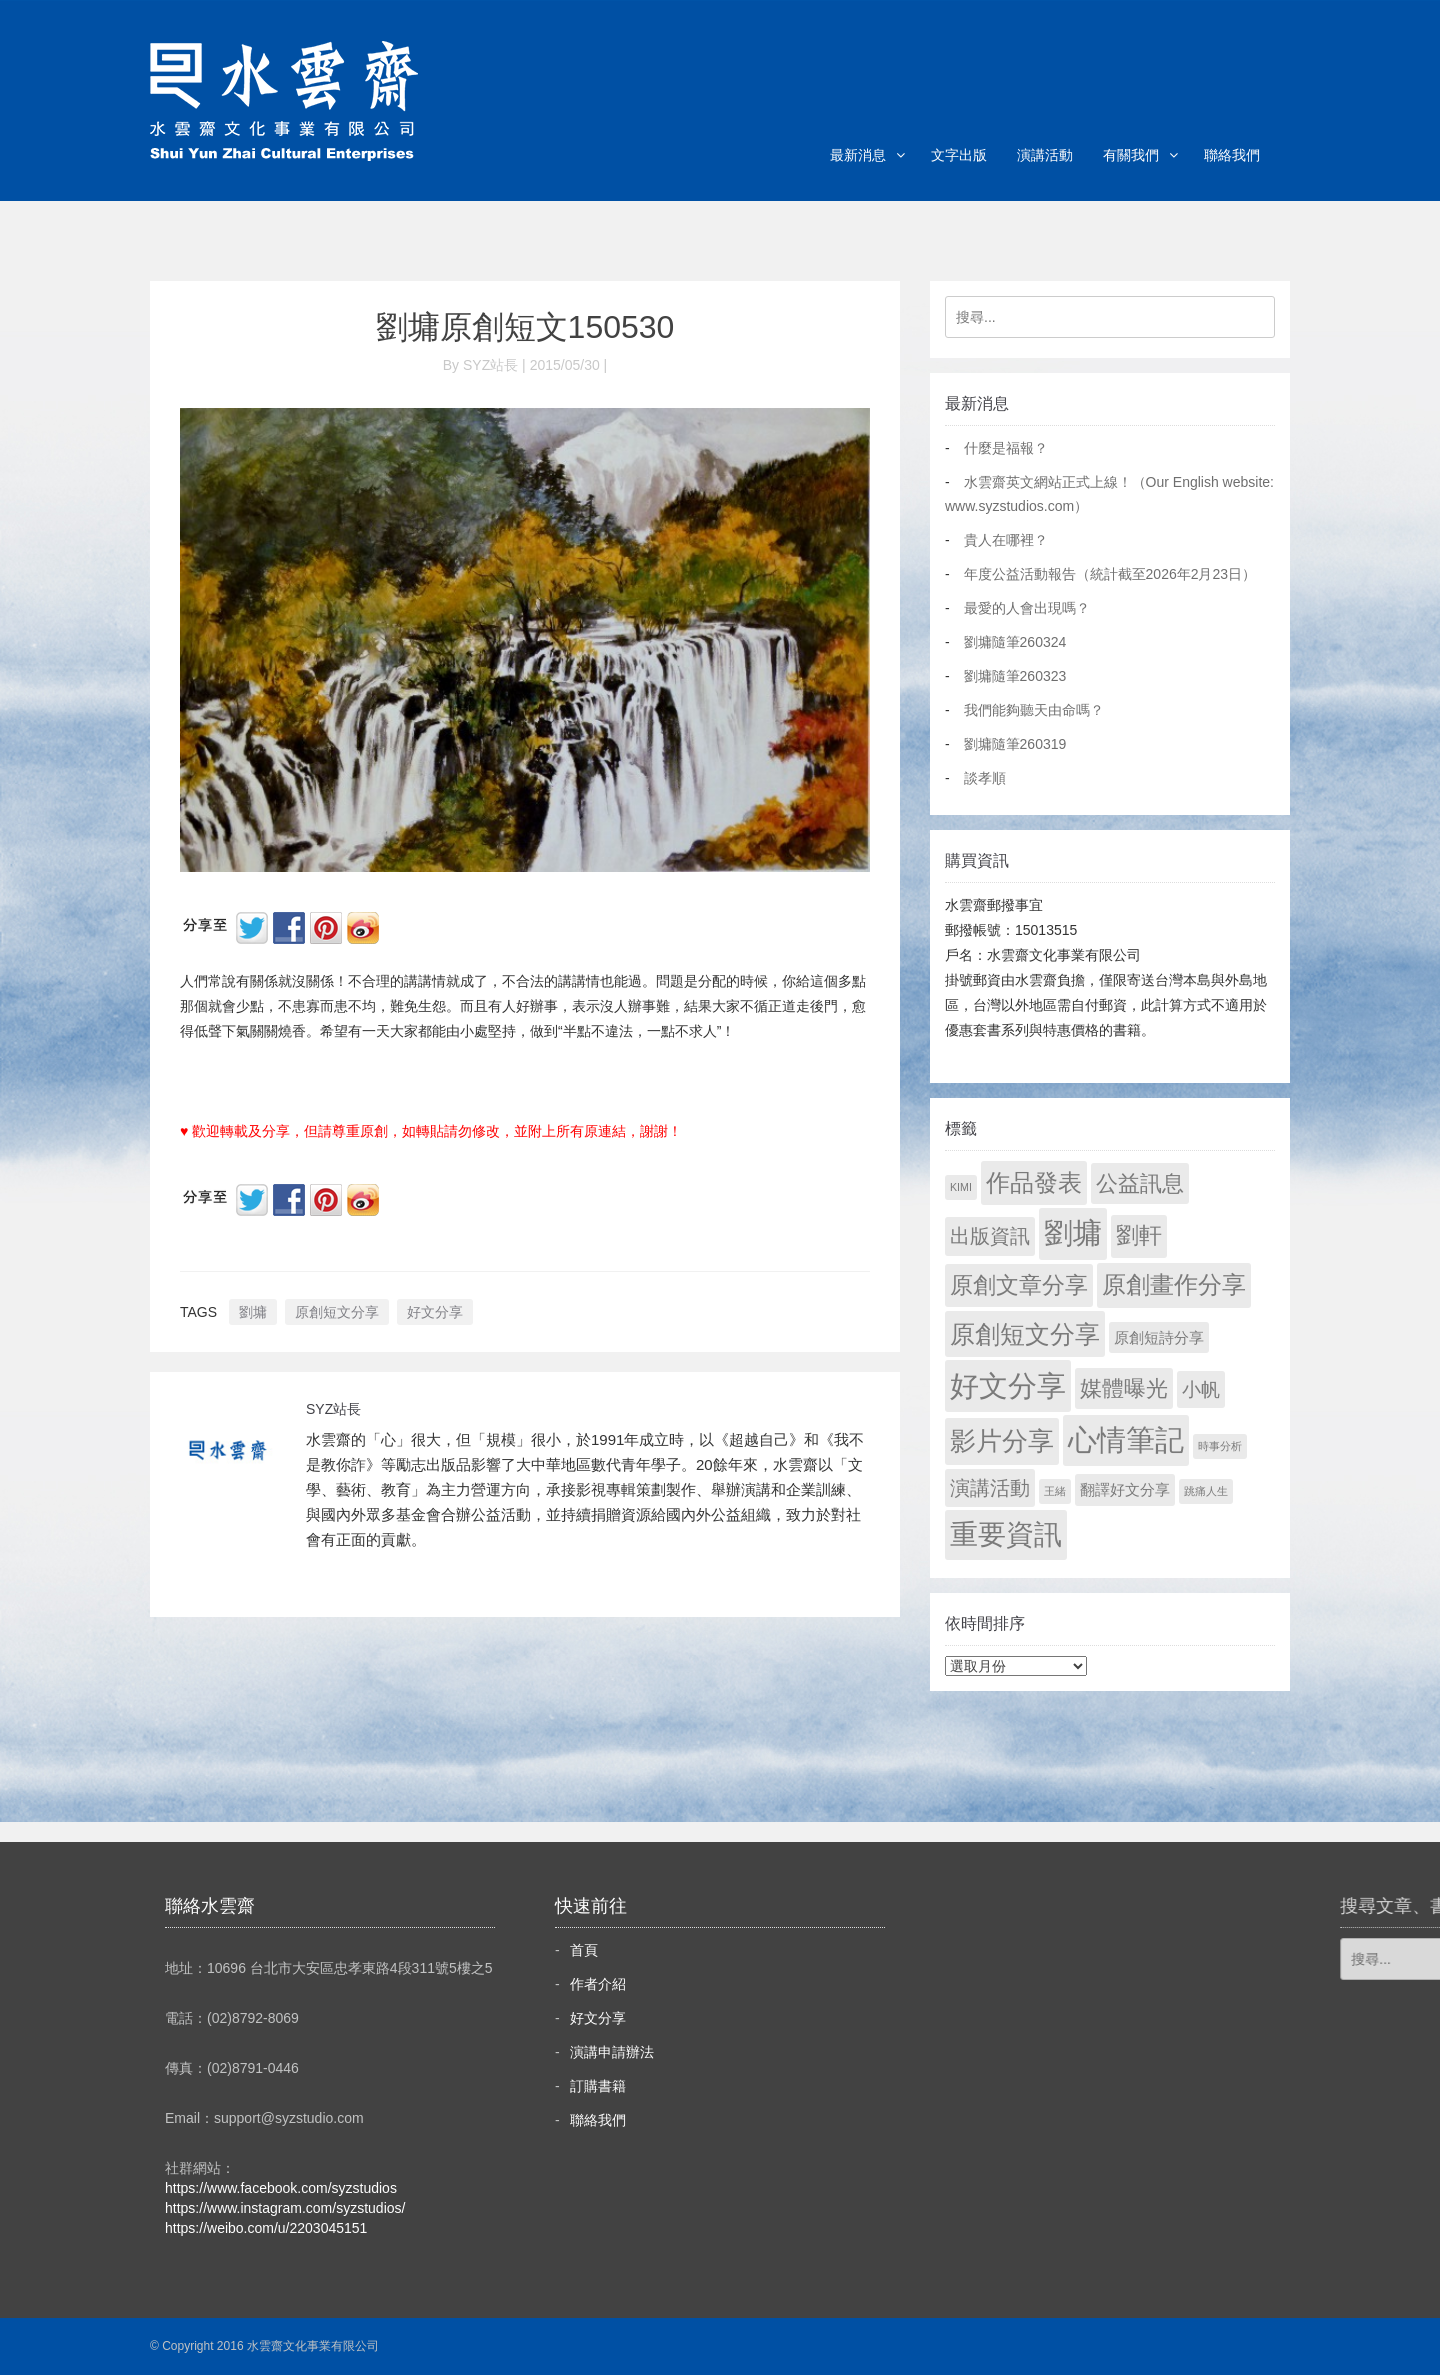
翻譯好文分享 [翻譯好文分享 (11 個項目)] (1125, 1489)
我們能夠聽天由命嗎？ (1034, 710)
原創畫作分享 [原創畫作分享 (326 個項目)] (1174, 1284)
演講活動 (1045, 155)
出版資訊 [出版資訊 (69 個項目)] (990, 1236)
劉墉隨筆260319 (1015, 744)
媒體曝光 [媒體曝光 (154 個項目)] (1124, 1388)
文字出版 (959, 155)
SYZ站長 (333, 1409)
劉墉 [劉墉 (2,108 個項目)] (1073, 1233)
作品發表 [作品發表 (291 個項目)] (1034, 1182)
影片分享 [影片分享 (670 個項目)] (1002, 1441)
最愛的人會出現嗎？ (1027, 608)
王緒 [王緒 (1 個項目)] (1055, 1491)
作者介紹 (598, 1984)
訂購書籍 (598, 2086)
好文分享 (435, 1312)
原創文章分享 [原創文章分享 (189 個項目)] (1019, 1285)
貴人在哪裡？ (1006, 540)
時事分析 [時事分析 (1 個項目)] (1220, 1446)
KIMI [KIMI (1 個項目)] (961, 1187)
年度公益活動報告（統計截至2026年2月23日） (1110, 574)
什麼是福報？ (1006, 448)
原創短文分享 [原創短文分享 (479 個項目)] (1025, 1334)
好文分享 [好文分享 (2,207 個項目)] (1008, 1385)
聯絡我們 (1232, 155)
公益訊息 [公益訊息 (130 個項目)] (1140, 1183)
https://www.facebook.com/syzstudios (281, 2188)
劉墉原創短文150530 (525, 327)
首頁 (584, 1950)
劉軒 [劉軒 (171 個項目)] (1139, 1235)
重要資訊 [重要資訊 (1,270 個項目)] (1006, 1534)
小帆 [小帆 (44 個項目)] (1201, 1389)
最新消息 (858, 155)
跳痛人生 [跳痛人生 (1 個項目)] (1206, 1491)
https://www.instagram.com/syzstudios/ (285, 2208)
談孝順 (985, 778)
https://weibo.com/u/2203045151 (266, 2228)
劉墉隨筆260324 (1015, 642)
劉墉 (253, 1312)
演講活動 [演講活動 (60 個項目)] (990, 1488)
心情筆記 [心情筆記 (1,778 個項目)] (1126, 1440)
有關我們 (1131, 155)
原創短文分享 (337, 1312)
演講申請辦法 (612, 2052)
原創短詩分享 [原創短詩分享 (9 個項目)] (1159, 1337)
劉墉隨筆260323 (1015, 676)
